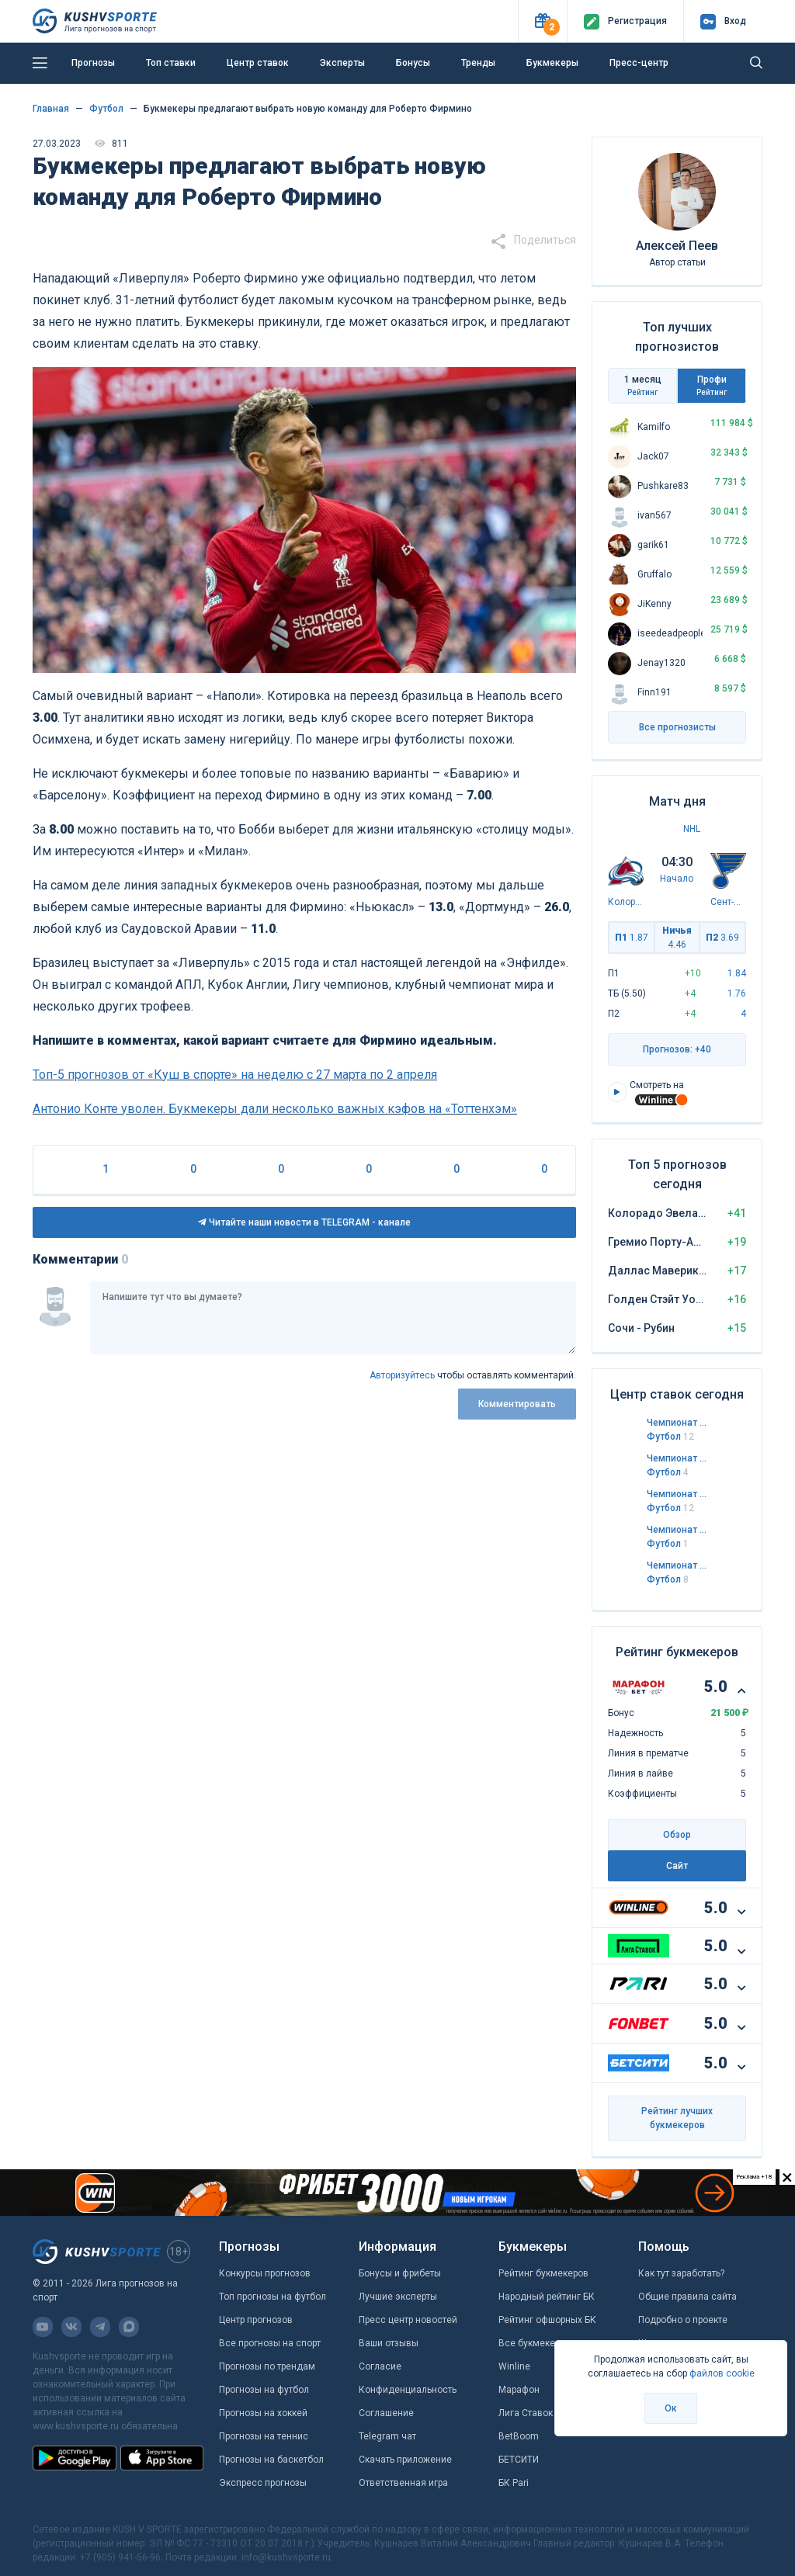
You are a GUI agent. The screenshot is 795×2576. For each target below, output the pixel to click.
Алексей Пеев (677, 245)
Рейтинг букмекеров (543, 2273)
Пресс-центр (638, 62)
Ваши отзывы (388, 2343)
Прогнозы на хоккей (263, 2413)
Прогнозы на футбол (264, 2389)
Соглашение (386, 2413)
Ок (671, 2408)
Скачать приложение (405, 2459)
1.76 (736, 993)
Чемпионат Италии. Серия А (677, 1458)
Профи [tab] (711, 385)
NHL (691, 828)
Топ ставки (171, 62)
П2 (722, 937)
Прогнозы (93, 62)
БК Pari (513, 2482)
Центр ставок (258, 62)
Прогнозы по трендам (267, 2366)
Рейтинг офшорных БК (547, 2319)
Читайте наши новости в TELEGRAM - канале (304, 1222)
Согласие (380, 2366)
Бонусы (413, 62)
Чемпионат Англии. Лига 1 (677, 1494)
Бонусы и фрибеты (400, 2273)
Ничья (677, 937)
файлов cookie (722, 2373)
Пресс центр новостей (408, 2319)
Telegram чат (387, 2436)
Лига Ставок (525, 2413)
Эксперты (342, 62)
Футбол (670, 1436)
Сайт (677, 1865)
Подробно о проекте (682, 2319)
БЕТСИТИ (518, 2459)
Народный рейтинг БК (546, 2296)
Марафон (519, 2389)
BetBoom (518, 2436)
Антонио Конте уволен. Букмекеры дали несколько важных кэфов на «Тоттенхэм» (275, 1108)
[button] (542, 21)
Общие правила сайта (687, 2296)
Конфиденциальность (408, 2389)
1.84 (736, 973)
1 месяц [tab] (642, 385)
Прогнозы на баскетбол (271, 2459)
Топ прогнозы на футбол (272, 2296)
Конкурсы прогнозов (265, 2273)
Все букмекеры (532, 2343)
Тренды (478, 62)
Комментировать (517, 1404)
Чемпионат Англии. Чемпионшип (677, 1422)
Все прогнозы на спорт (270, 2343)
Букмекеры (552, 62)
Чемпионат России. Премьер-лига (677, 1529)
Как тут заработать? (681, 2273)
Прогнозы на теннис (263, 2436)
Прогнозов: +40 (677, 1049)
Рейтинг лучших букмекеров (677, 2118)
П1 (631, 937)
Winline (514, 2366)
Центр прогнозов (256, 2319)
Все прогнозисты (677, 727)
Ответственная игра (403, 2482)
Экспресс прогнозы (263, 2482)
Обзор (677, 1834)
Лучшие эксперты (398, 2296)
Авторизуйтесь (402, 1375)
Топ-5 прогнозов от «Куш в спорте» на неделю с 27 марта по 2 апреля (235, 1074)
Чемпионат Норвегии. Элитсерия (677, 1565)
